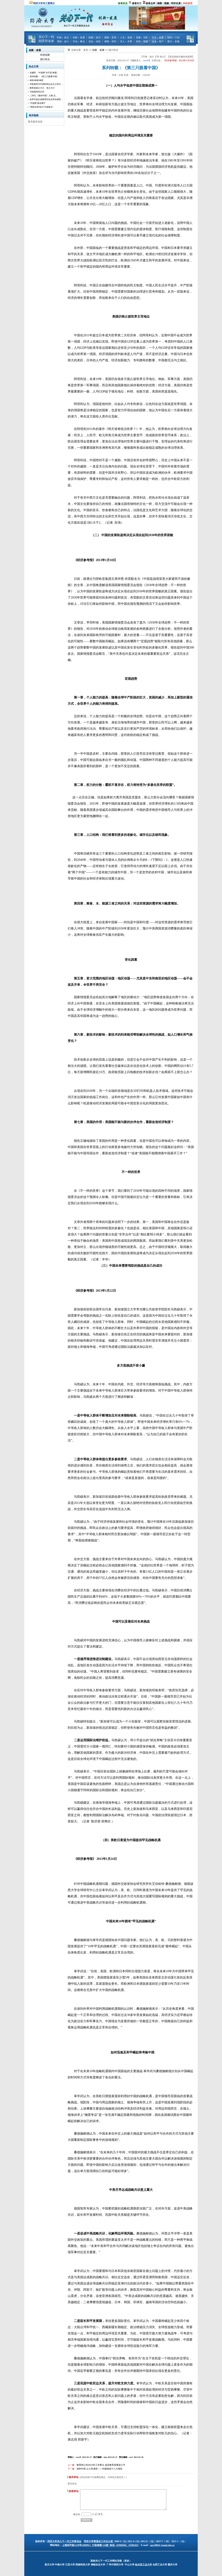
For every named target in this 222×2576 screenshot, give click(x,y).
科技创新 (45, 54)
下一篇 (71, 2468)
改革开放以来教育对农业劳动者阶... (46, 99)
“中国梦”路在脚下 (38, 103)
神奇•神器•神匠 (37, 80)
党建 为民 (142, 37)
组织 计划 (173, 37)
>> (90, 50)
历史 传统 (94, 41)
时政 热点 (63, 37)
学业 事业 (79, 41)
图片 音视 (173, 41)
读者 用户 (158, 41)
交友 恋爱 (158, 37)
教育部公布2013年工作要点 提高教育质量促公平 (101, 2465)
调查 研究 (110, 41)
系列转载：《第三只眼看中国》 (44, 76)
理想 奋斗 (63, 41)
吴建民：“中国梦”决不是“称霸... (44, 72)
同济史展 (176, 3)
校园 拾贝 (94, 37)
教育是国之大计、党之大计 (42, 88)
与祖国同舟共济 (37, 92)
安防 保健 (142, 41)
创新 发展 (79, 37)
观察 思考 (110, 37)
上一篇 (71, 2465)
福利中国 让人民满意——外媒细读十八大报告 (99, 2468)
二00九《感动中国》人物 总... (43, 95)
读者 (134, 3)
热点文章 (34, 66)
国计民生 (45, 59)
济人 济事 (126, 41)
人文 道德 (126, 37)
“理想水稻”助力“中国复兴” (41, 107)
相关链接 (34, 115)
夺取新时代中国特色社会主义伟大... (46, 84)
